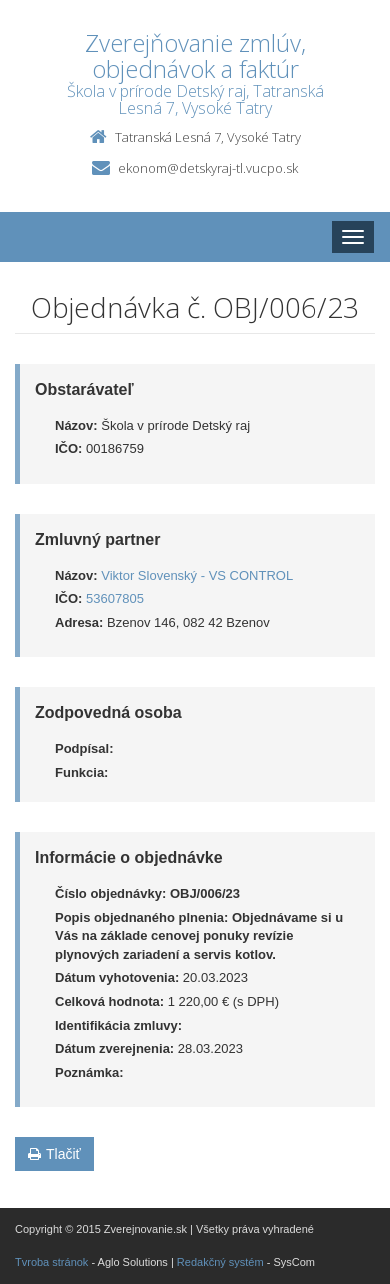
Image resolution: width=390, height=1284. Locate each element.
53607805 (115, 598)
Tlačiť (54, 1154)
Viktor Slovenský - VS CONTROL (197, 575)
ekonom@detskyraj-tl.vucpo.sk (208, 168)
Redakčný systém (220, 1262)
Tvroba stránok (51, 1262)
